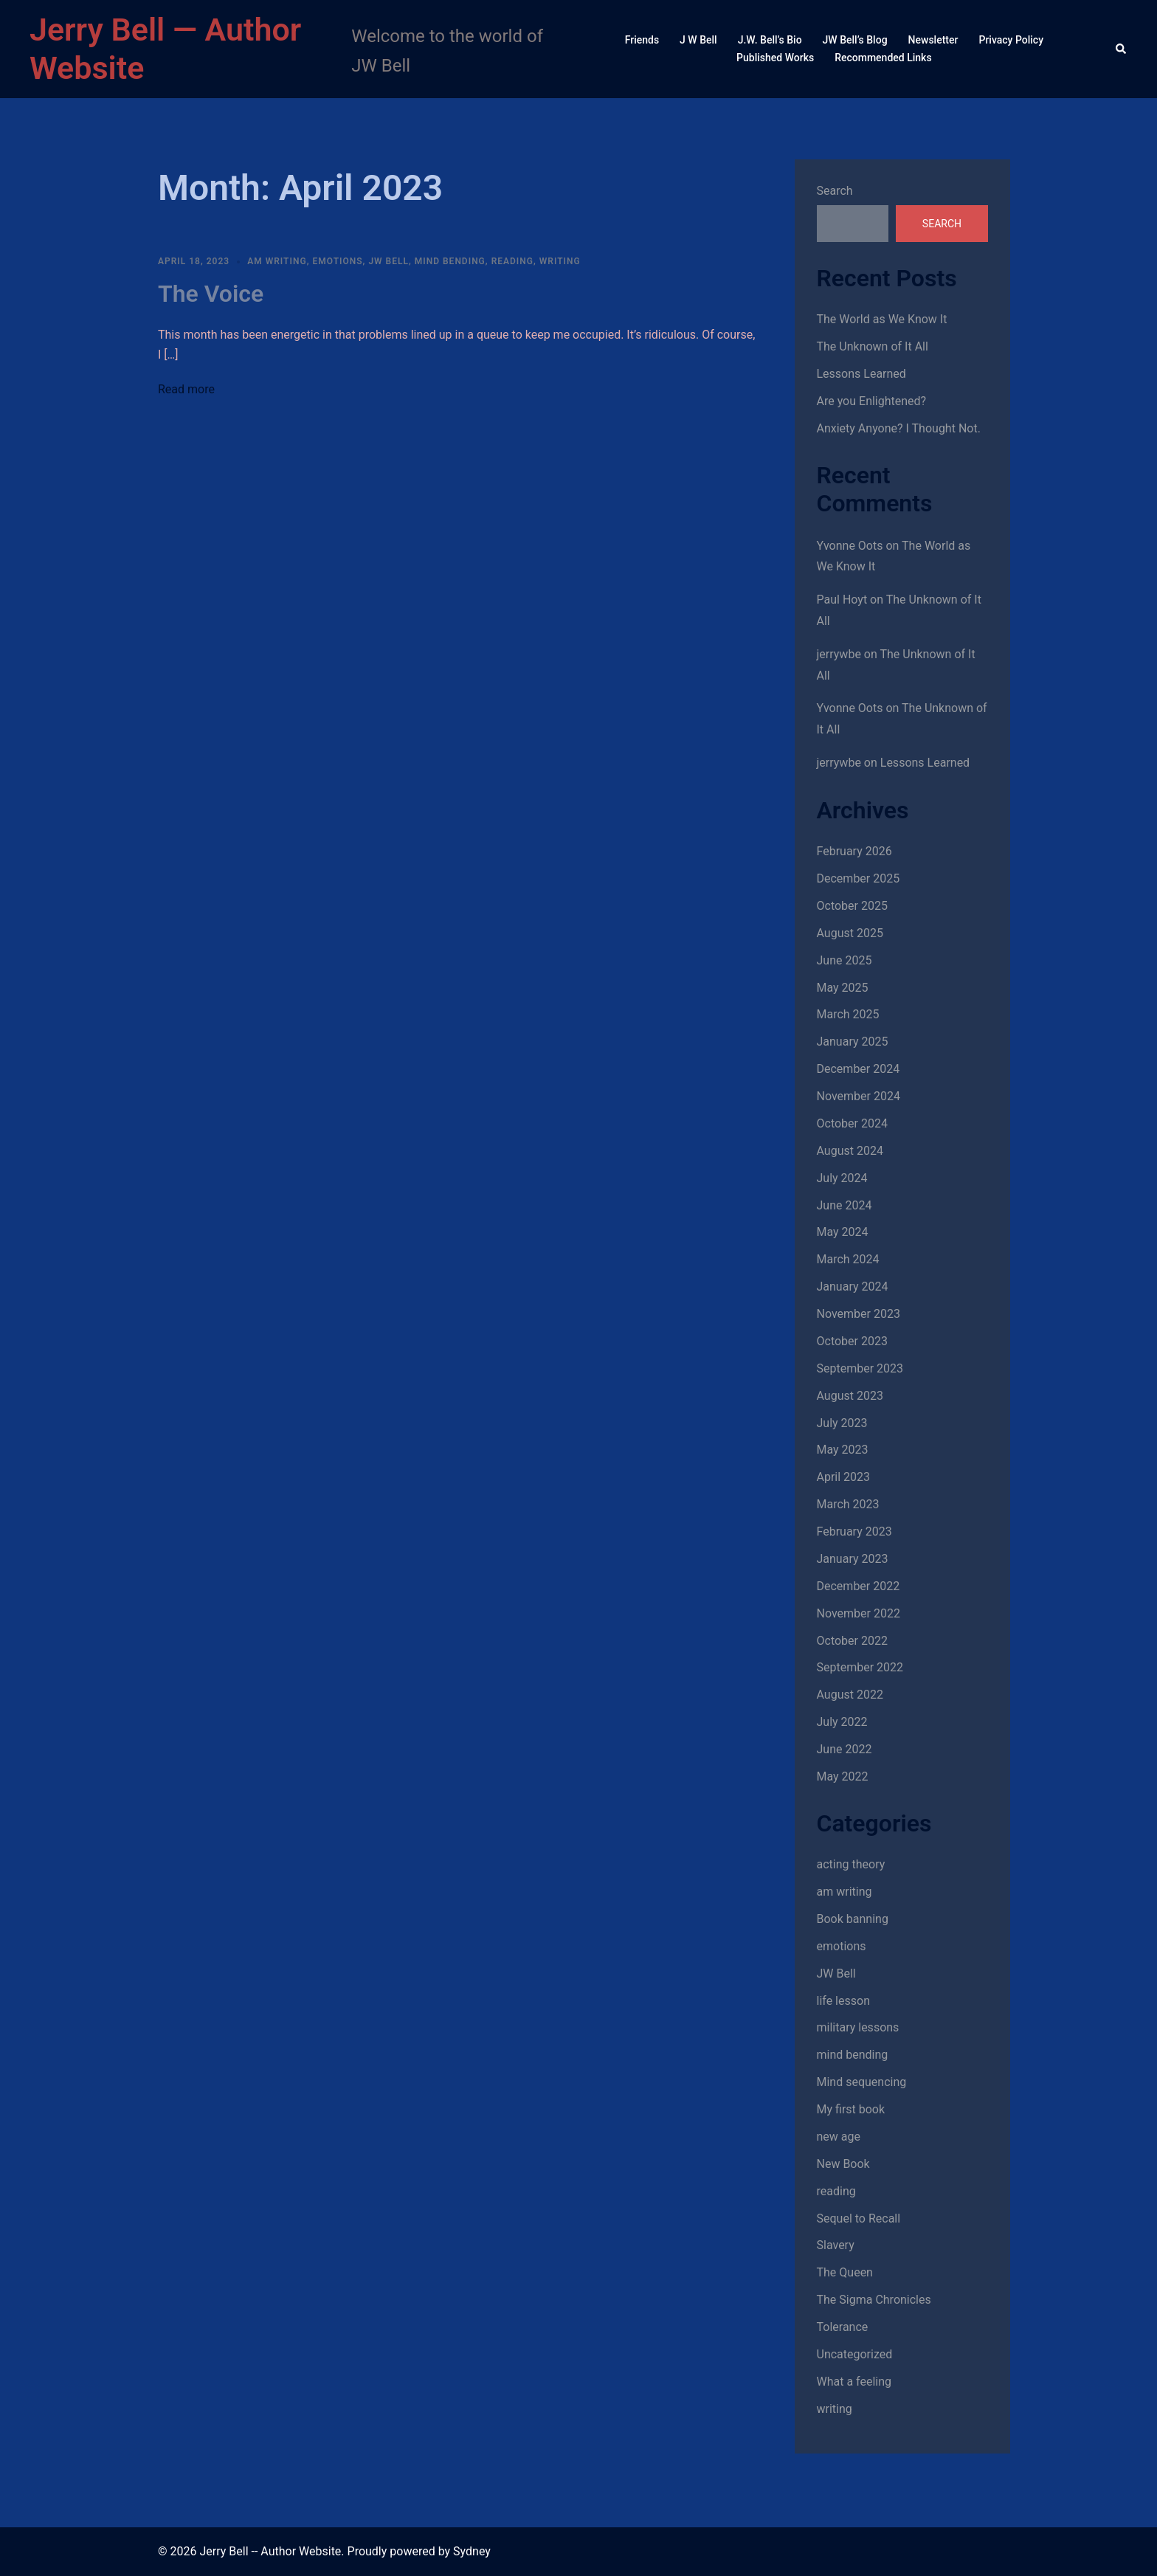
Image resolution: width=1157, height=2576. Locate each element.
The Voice (210, 294)
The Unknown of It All (872, 346)
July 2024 (842, 1178)
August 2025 (850, 933)
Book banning (852, 1919)
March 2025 (848, 1014)
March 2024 (848, 1259)
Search (835, 191)
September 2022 (860, 1667)
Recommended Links (883, 57)
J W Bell (698, 40)
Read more (186, 389)
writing (560, 261)
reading (512, 261)
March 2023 (848, 1504)
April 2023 (844, 1477)
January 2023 (852, 1559)
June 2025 (844, 960)
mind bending (450, 261)
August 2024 (850, 1151)
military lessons (858, 2027)
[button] (1121, 49)
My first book (851, 2109)
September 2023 (860, 1368)
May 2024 (842, 1232)
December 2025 (858, 878)
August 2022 (850, 1695)
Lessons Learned (861, 374)
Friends (642, 40)
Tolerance (842, 2327)
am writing (276, 261)
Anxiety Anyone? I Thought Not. (899, 428)
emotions (337, 261)
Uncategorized (855, 2354)
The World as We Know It (882, 319)
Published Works (775, 57)
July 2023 (842, 1423)
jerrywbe (839, 654)
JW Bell (388, 261)
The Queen (845, 2272)
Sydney (472, 2551)
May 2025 (842, 988)
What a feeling (854, 2382)
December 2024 (858, 1069)
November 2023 (858, 1314)
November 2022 (858, 1613)
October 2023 (852, 1341)
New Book (843, 2164)
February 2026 (854, 851)
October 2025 (852, 906)
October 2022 (852, 1641)
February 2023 (854, 1531)
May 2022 (842, 1776)
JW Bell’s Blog (855, 40)
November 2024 (858, 1096)
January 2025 (852, 1042)
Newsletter (933, 40)
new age (838, 2137)
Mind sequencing (862, 2082)
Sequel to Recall (859, 2218)
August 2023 (850, 1396)
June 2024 (844, 1205)
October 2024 (852, 1123)
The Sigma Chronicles (874, 2300)
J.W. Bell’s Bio (770, 40)
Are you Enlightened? (872, 401)
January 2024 (852, 1287)
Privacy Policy (1010, 40)
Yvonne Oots (850, 546)
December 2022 (858, 1586)
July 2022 (842, 1722)
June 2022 (844, 1749)
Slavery (835, 2245)
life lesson (843, 2001)
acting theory (851, 1864)
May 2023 (842, 1450)
